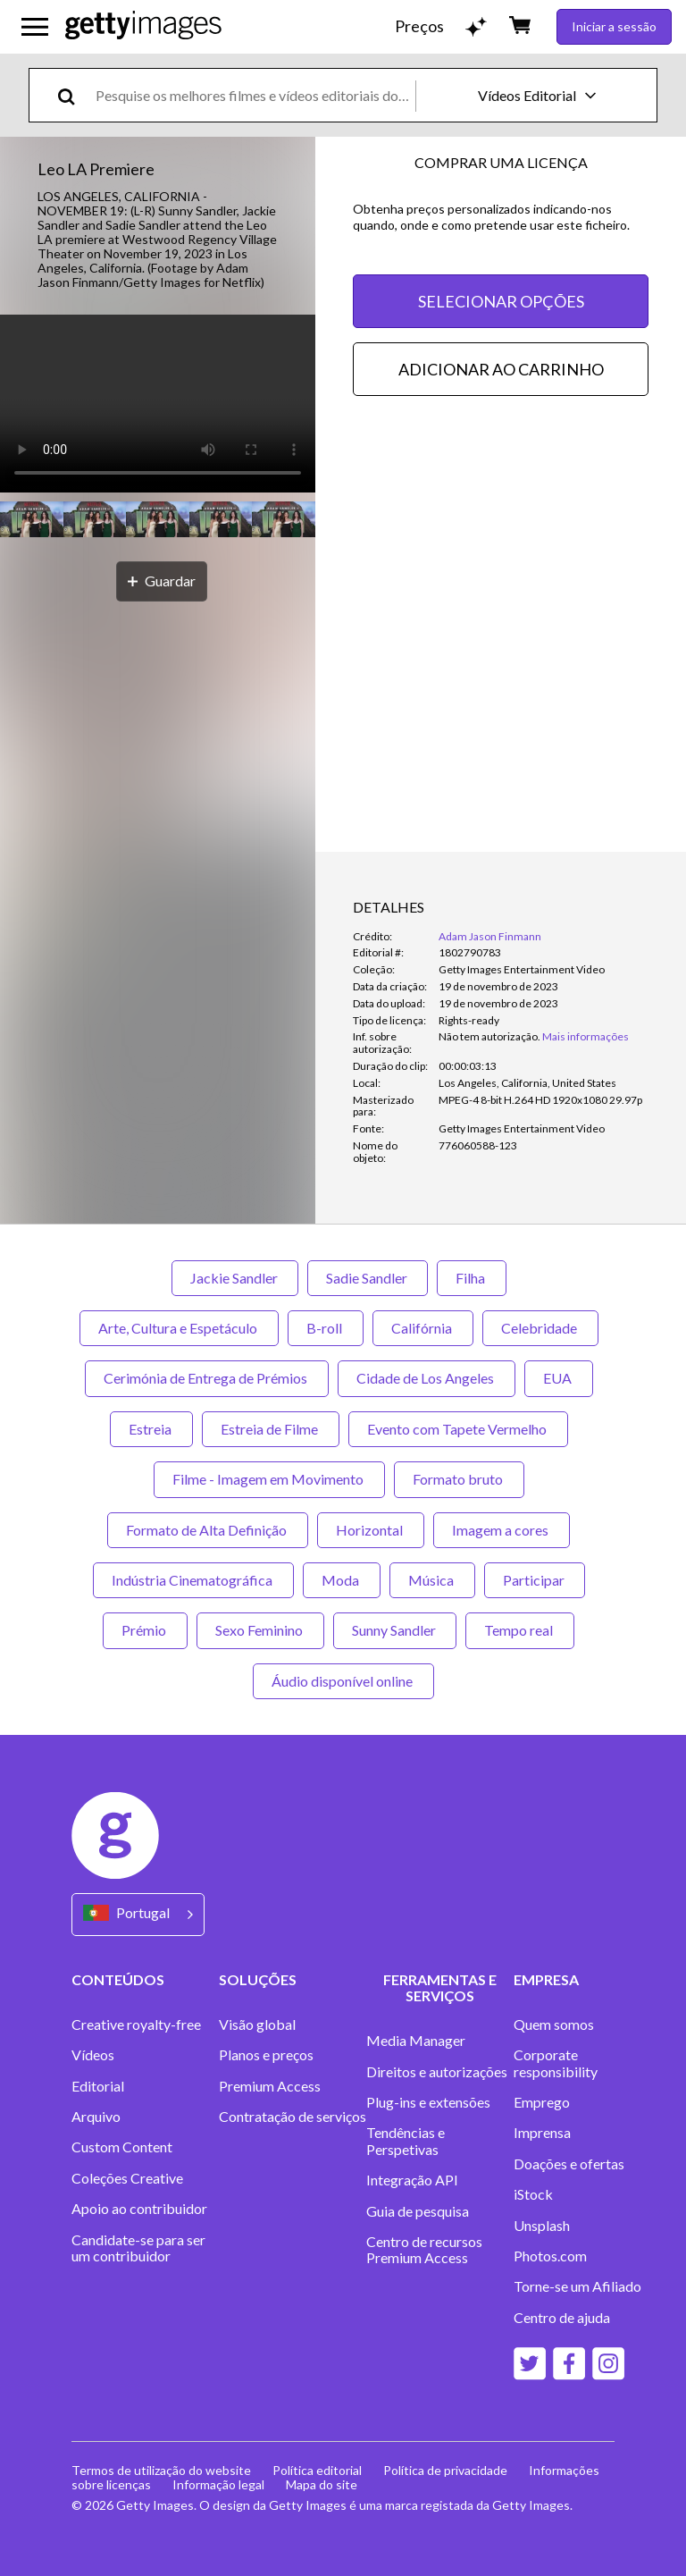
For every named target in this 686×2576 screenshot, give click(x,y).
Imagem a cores (501, 1529)
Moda (342, 1579)
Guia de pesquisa (417, 2211)
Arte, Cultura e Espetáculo (179, 1327)
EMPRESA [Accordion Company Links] (546, 1979)
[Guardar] (161, 581)
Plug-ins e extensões (428, 2102)
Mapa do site (321, 2484)
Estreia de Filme (271, 1428)
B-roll (325, 1327)
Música (432, 1579)
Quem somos (554, 2024)
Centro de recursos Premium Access (424, 2250)
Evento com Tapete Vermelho (458, 1428)
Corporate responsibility (556, 2063)
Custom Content (121, 2147)
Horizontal (371, 1529)
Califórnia (423, 1327)
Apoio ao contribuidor (139, 2209)
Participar (534, 1579)
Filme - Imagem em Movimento (269, 1478)
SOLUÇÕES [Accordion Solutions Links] (258, 1979)
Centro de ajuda (562, 2318)
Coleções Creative (127, 2178)
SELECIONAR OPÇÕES (501, 301)
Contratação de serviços (292, 2117)
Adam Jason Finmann (490, 936)
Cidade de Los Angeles (426, 1377)
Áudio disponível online (343, 1680)
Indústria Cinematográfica (193, 1579)
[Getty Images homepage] (143, 26)
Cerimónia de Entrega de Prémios (207, 1377)
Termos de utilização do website (161, 2470)
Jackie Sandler (235, 1277)
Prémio (145, 1629)
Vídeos (92, 2055)
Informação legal (218, 2484)
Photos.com (550, 2256)
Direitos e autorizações (436, 2072)
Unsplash (542, 2226)
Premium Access (270, 2086)
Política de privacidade (445, 2470)
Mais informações (585, 1036)
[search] (73, 95)
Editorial (97, 2086)
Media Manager (415, 2041)
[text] (252, 95)
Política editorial (317, 2470)
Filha (472, 1277)
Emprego (542, 2102)
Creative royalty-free (136, 2024)
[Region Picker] (138, 1914)
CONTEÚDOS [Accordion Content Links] (117, 1979)
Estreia (151, 1428)
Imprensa (542, 2133)
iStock (533, 2194)
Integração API (412, 2180)
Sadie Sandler (367, 1277)
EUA (558, 1377)
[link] (489, 1036)
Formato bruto (459, 1478)
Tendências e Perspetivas (405, 2141)
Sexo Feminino (260, 1629)
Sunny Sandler (395, 1629)
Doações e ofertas (569, 2164)
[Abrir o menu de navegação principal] (34, 27)
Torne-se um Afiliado (577, 2286)
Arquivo (96, 2117)
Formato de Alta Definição (207, 1529)
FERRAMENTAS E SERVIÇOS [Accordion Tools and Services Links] (440, 1987)
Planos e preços (266, 2055)
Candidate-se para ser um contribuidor (138, 2248)
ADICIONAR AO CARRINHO (501, 369)
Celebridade (540, 1327)
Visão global (257, 2024)
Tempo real (520, 1629)
